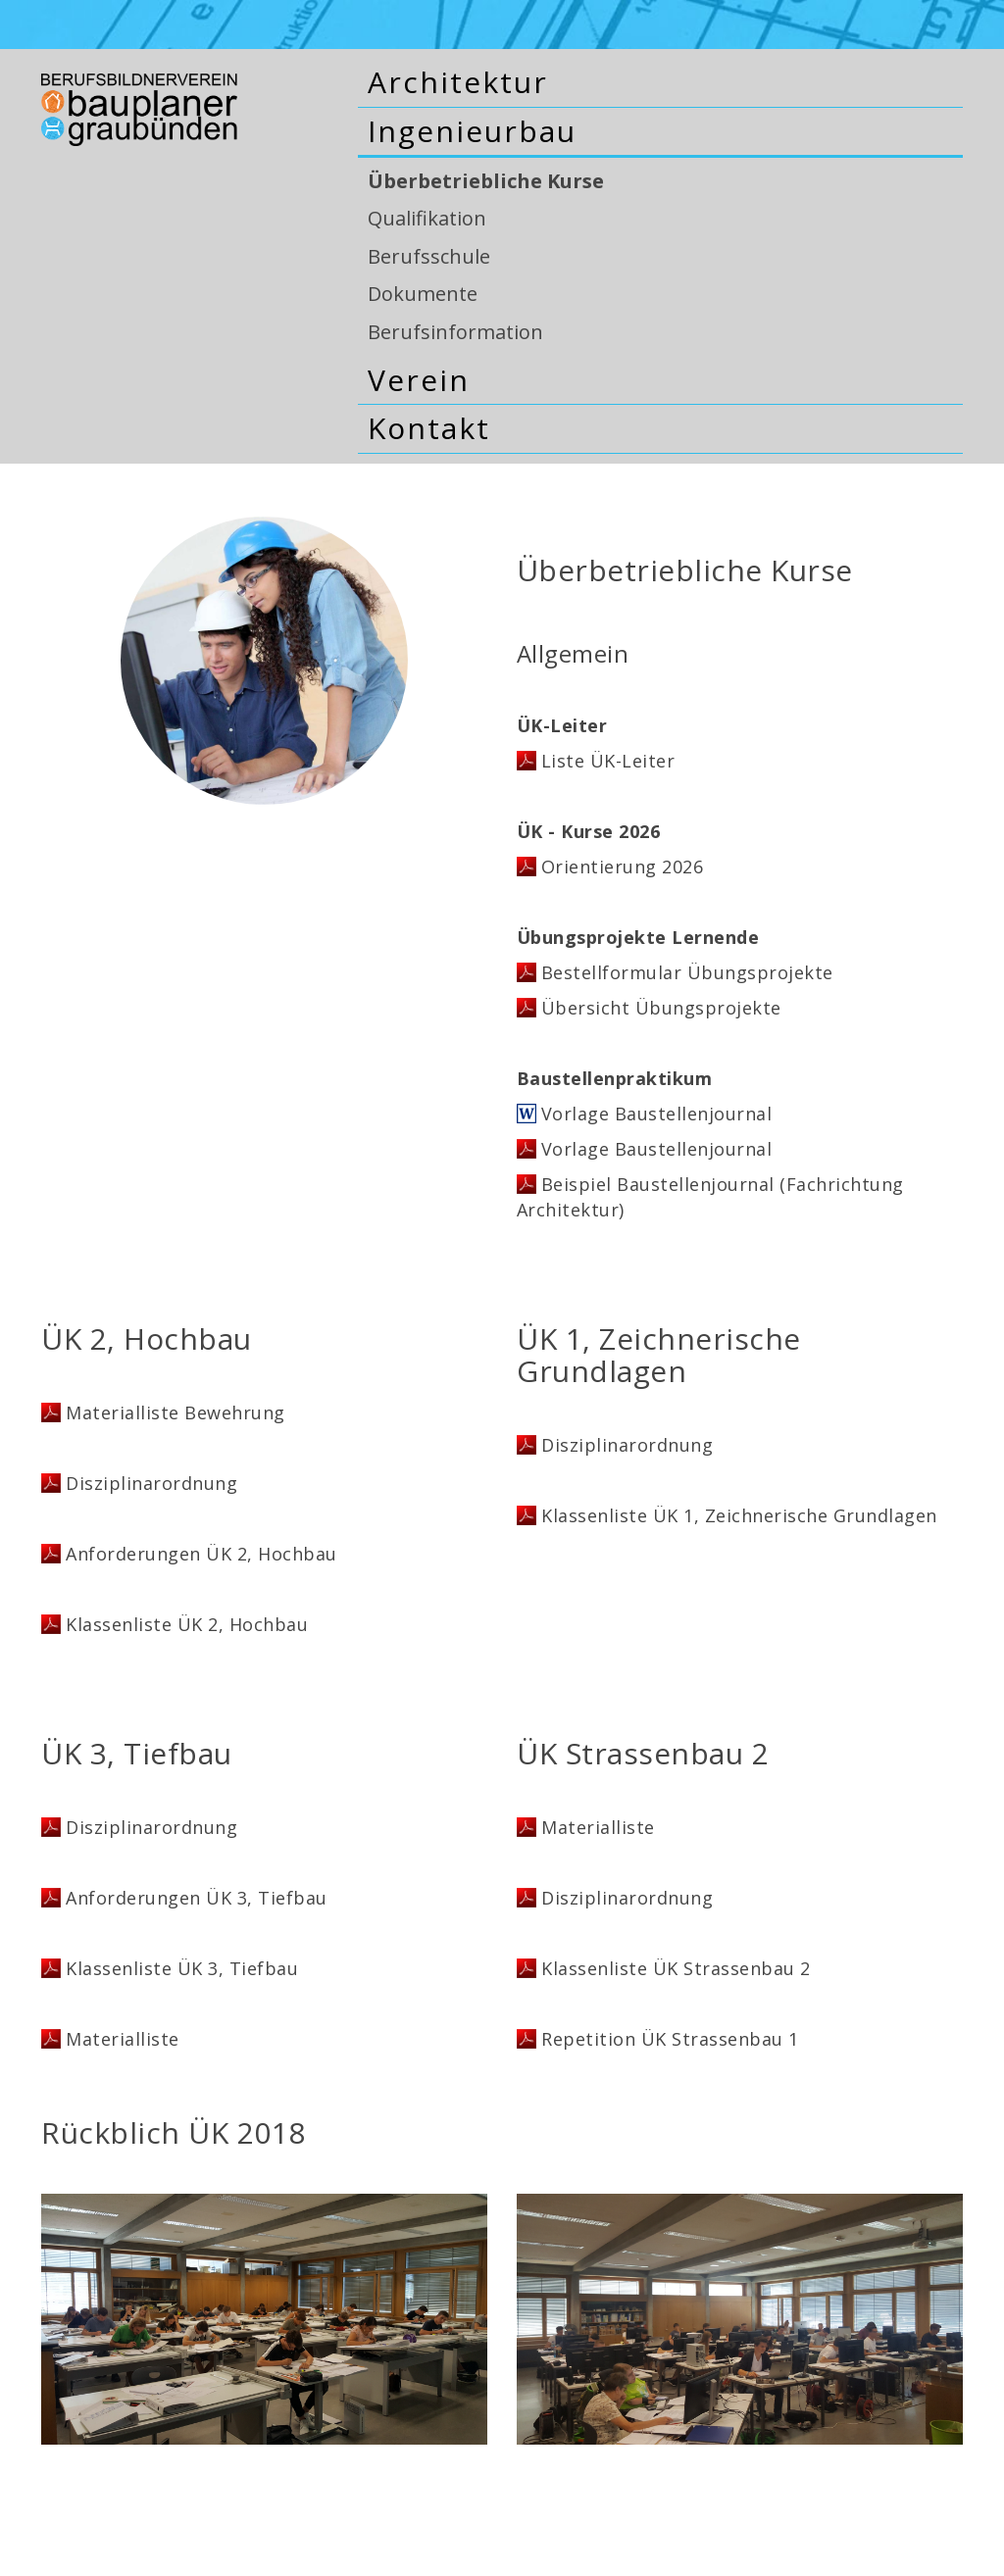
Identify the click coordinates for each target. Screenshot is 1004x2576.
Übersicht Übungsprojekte (661, 1007)
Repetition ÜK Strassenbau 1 (670, 2039)
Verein (419, 380)
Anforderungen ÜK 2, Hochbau (201, 1553)
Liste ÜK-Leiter (608, 760)
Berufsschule (429, 256)
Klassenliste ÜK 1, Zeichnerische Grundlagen (739, 1515)
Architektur (458, 82)
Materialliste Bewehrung (175, 1412)
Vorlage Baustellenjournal (657, 1113)
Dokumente (422, 293)
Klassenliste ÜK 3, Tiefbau (182, 1968)
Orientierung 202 (617, 866)
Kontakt (429, 428)
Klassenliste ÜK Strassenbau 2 (676, 1968)
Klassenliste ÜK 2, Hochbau (187, 1624)
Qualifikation (427, 218)
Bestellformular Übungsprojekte (687, 972)
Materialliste (122, 2039)
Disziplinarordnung (151, 1483)
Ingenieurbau (472, 131)
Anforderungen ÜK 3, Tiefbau (196, 1897)
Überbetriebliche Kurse (486, 181)
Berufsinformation (455, 332)
